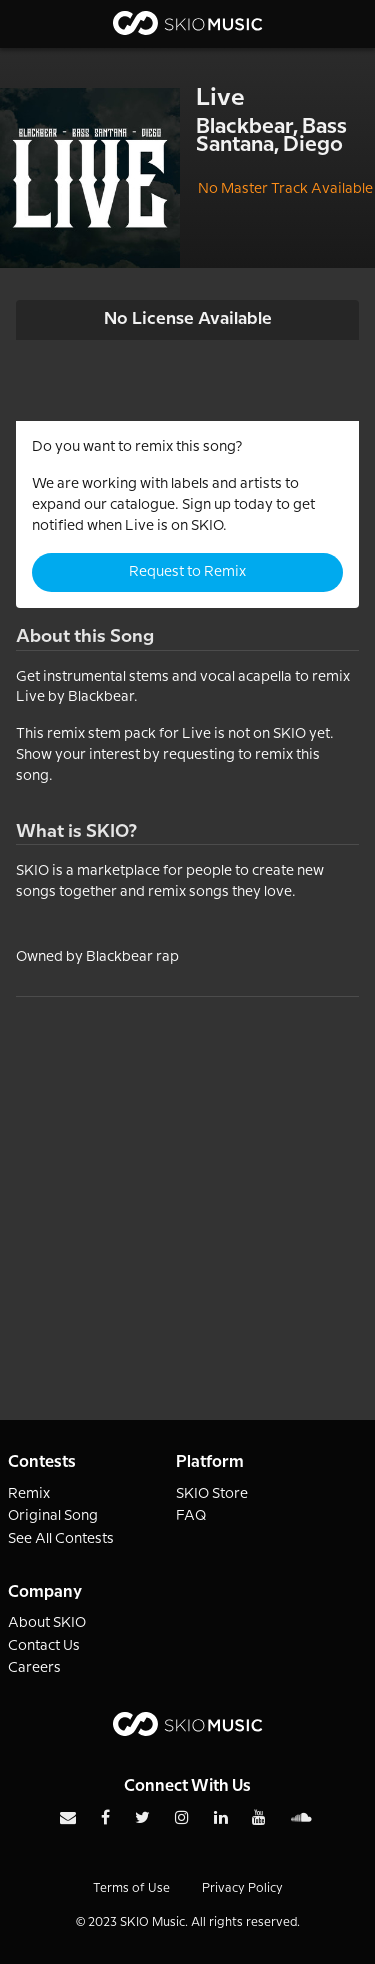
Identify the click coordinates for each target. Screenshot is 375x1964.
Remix (29, 1494)
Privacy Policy (242, 1888)
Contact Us (44, 1646)
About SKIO (47, 1623)
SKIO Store (212, 1494)
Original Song (53, 1516)
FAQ (191, 1516)
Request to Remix (187, 572)
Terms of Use (131, 1888)
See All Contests (61, 1539)
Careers (34, 1668)
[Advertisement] (187, 1184)
